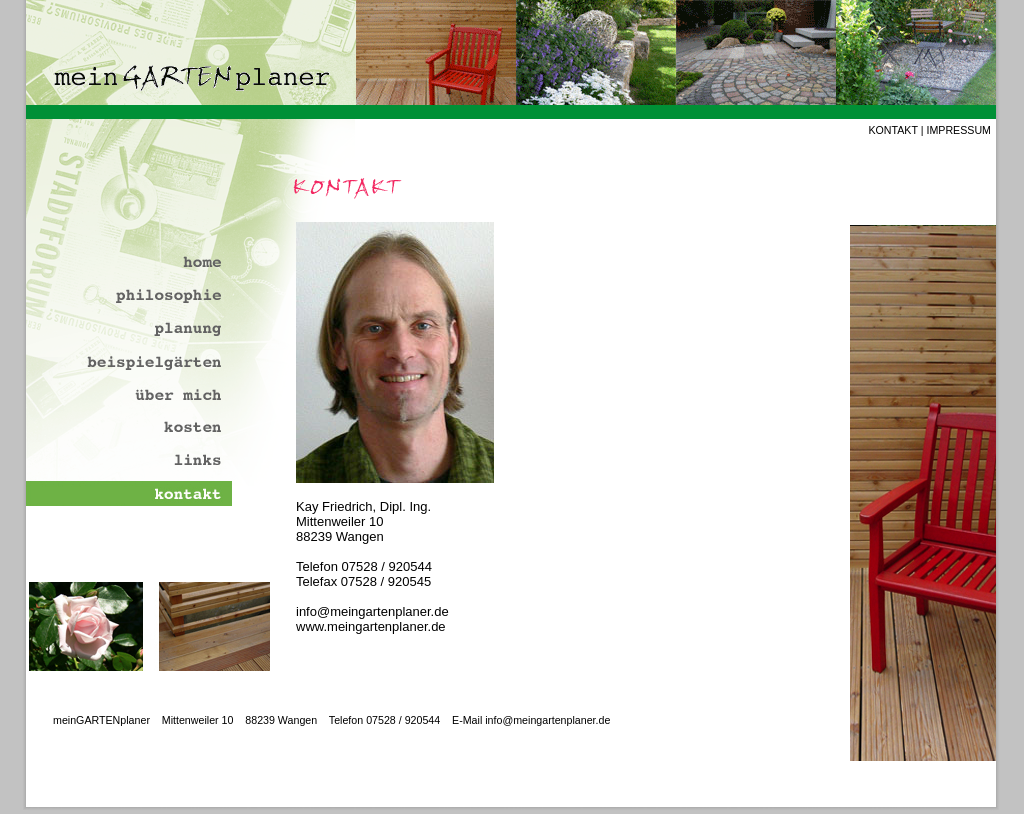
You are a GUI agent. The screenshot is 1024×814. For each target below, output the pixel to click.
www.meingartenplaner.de (371, 626)
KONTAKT (892, 130)
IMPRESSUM (958, 130)
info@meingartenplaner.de (372, 611)
